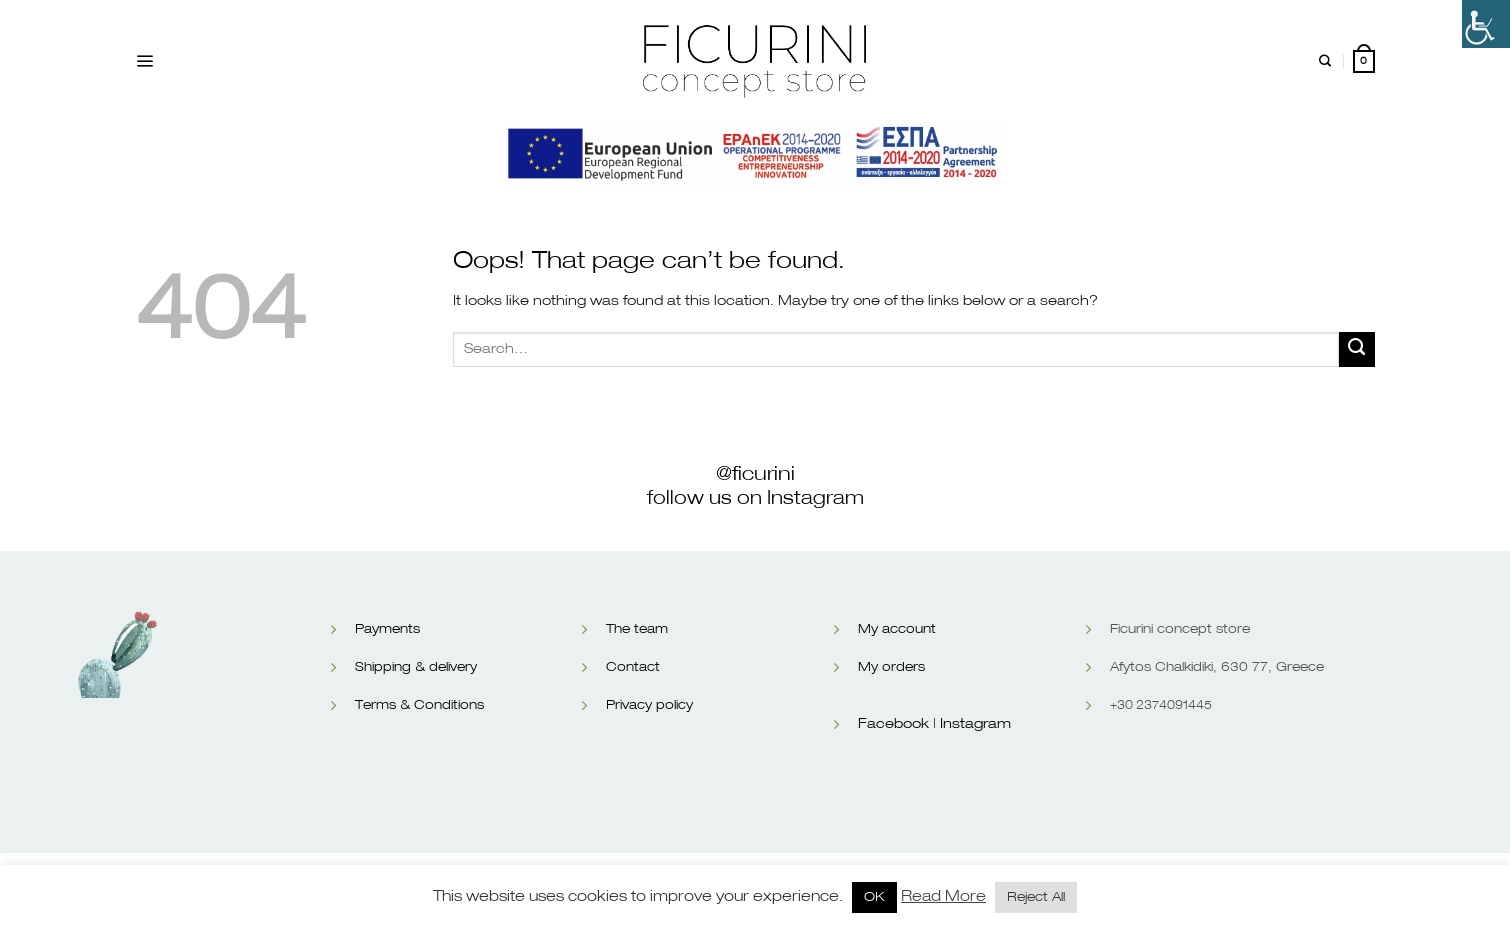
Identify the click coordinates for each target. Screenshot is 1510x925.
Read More (943, 896)
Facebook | (897, 724)
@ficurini (755, 474)
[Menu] (144, 61)
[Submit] (1357, 350)
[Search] (1325, 61)
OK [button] (874, 897)
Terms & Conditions (419, 705)
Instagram (975, 724)
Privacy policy (649, 705)
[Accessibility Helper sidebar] (1486, 24)
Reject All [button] (1036, 897)
